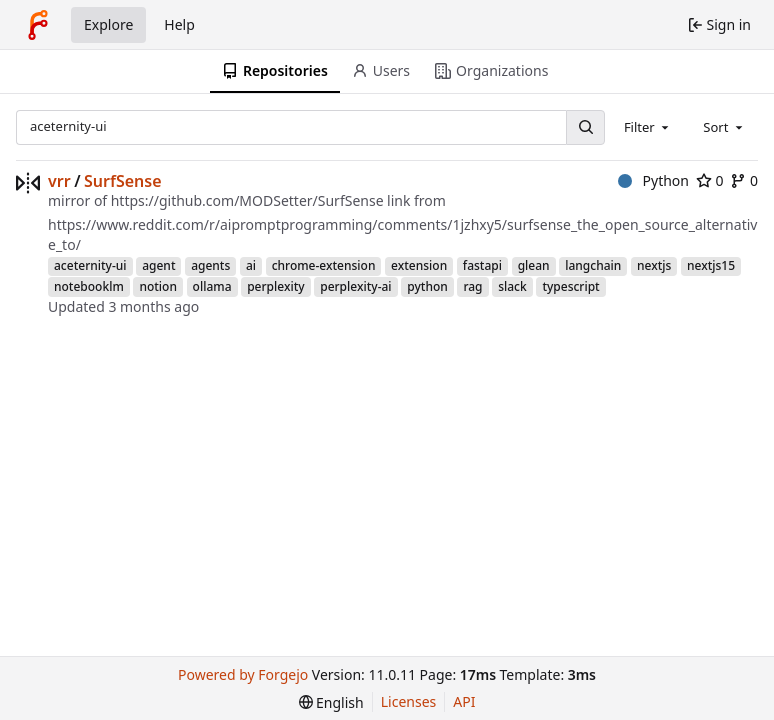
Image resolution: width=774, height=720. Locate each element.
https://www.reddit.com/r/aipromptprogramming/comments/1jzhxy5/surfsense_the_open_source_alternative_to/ (402, 234)
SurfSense (123, 181)
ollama (212, 286)
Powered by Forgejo (243, 674)
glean (534, 265)
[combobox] (648, 127)
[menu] (331, 702)
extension (419, 265)
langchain (593, 265)
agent (158, 265)
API (464, 701)
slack (512, 286)
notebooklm (89, 286)
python (427, 286)
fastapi (482, 265)
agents (210, 265)
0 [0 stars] (710, 180)
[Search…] (585, 127)
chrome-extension (324, 265)
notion (158, 286)
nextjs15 (711, 265)
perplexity (275, 286)
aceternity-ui (90, 265)
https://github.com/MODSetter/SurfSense (247, 200)
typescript (570, 286)
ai (251, 265)
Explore (108, 24)
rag (472, 286)
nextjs (654, 265)
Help (179, 24)
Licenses (409, 701)
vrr (59, 181)
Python (653, 180)
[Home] (38, 25)
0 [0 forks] (744, 180)
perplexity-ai (355, 286)
